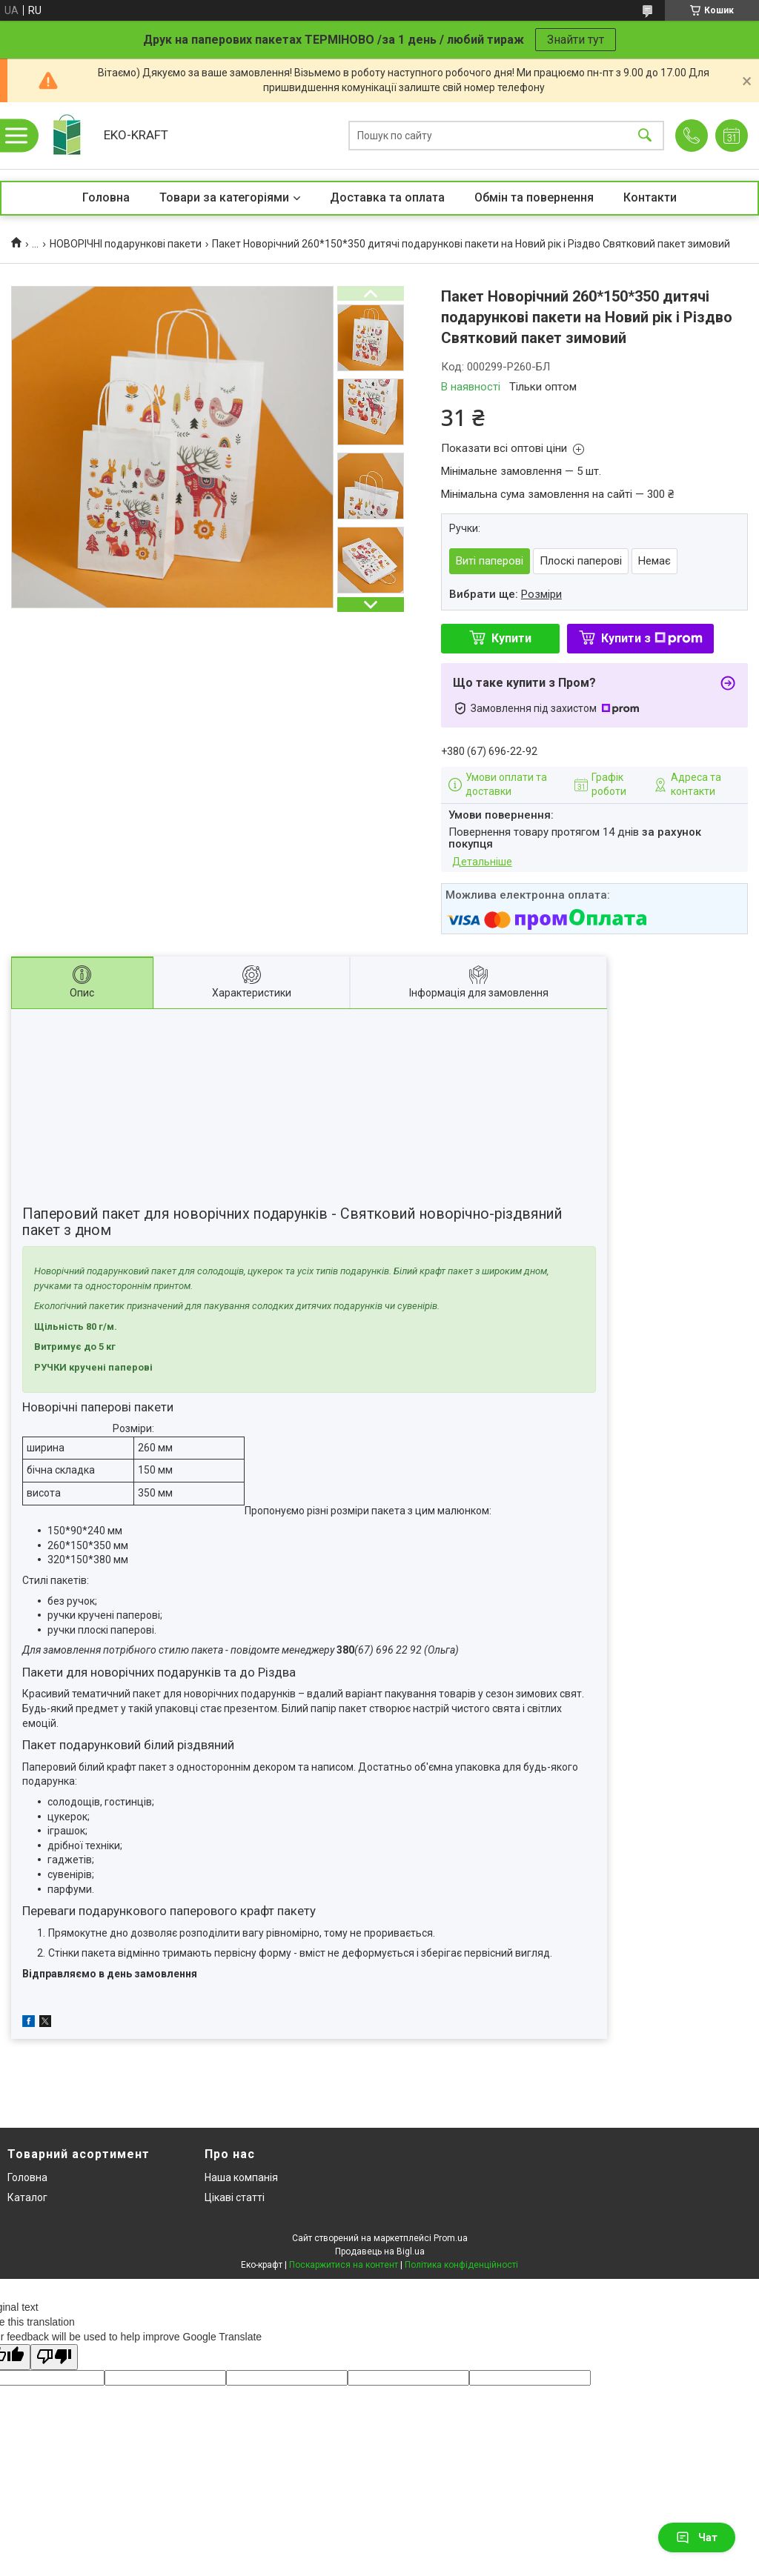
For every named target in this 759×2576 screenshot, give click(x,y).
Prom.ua (451, 2238)
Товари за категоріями (224, 197)
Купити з (652, 638)
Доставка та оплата (387, 197)
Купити (511, 638)
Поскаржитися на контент (343, 2265)
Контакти (650, 197)
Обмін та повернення (534, 197)
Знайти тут (575, 40)
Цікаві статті (235, 2197)
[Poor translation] (54, 2357)
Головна (106, 197)
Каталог (27, 2197)
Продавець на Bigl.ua (380, 2251)
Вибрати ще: (505, 594)
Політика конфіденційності (461, 2265)
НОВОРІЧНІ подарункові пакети (126, 244)
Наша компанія (241, 2177)
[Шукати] (645, 136)
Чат (696, 2537)
